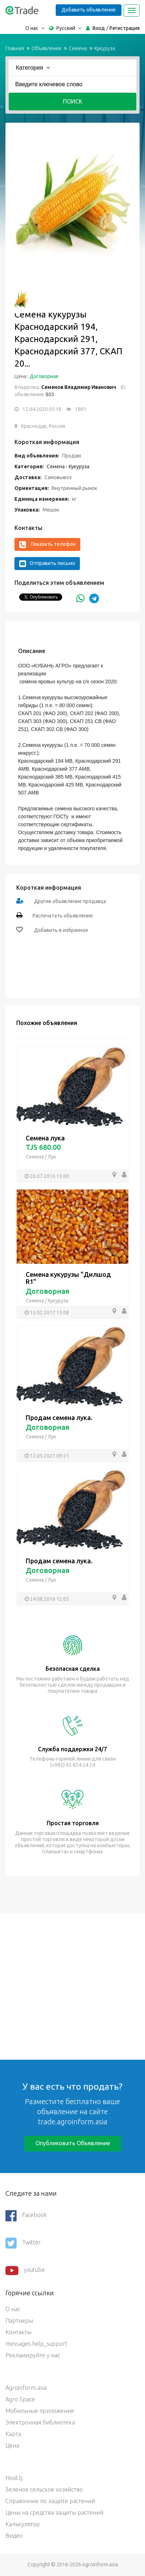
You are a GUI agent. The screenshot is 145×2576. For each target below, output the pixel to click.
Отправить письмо (47, 564)
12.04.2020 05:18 (41, 409)
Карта (13, 2434)
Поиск (72, 101)
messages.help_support (36, 2343)
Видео (14, 2535)
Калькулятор (22, 2524)
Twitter (23, 2243)
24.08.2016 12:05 (49, 1599)
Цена (12, 2445)
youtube (25, 2270)
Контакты (18, 2332)
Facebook (26, 2215)
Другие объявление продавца (70, 901)
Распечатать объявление (63, 916)
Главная (14, 48)
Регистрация (125, 28)
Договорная (44, 376)
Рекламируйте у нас (32, 2355)
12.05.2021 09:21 (49, 1456)
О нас (12, 2309)
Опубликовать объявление (72, 2143)
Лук (52, 1157)
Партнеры (19, 2320)
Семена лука (45, 1138)
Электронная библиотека (40, 2422)
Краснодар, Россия (43, 426)
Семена (78, 48)
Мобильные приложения (39, 2411)
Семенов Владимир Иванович (78, 387)
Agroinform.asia (26, 2387)
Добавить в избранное (60, 930)
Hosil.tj (13, 2478)
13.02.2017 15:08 (49, 1312)
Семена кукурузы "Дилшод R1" (68, 1278)
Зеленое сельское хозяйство (44, 2489)
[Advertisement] (72, 1985)
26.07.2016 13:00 (49, 1176)
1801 (80, 409)
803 (49, 394)
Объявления (46, 48)
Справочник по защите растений (50, 2501)
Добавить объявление (88, 10)
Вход (99, 28)
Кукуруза (104, 48)
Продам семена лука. (59, 1417)
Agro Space (20, 2399)
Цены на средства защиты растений (54, 2512)
